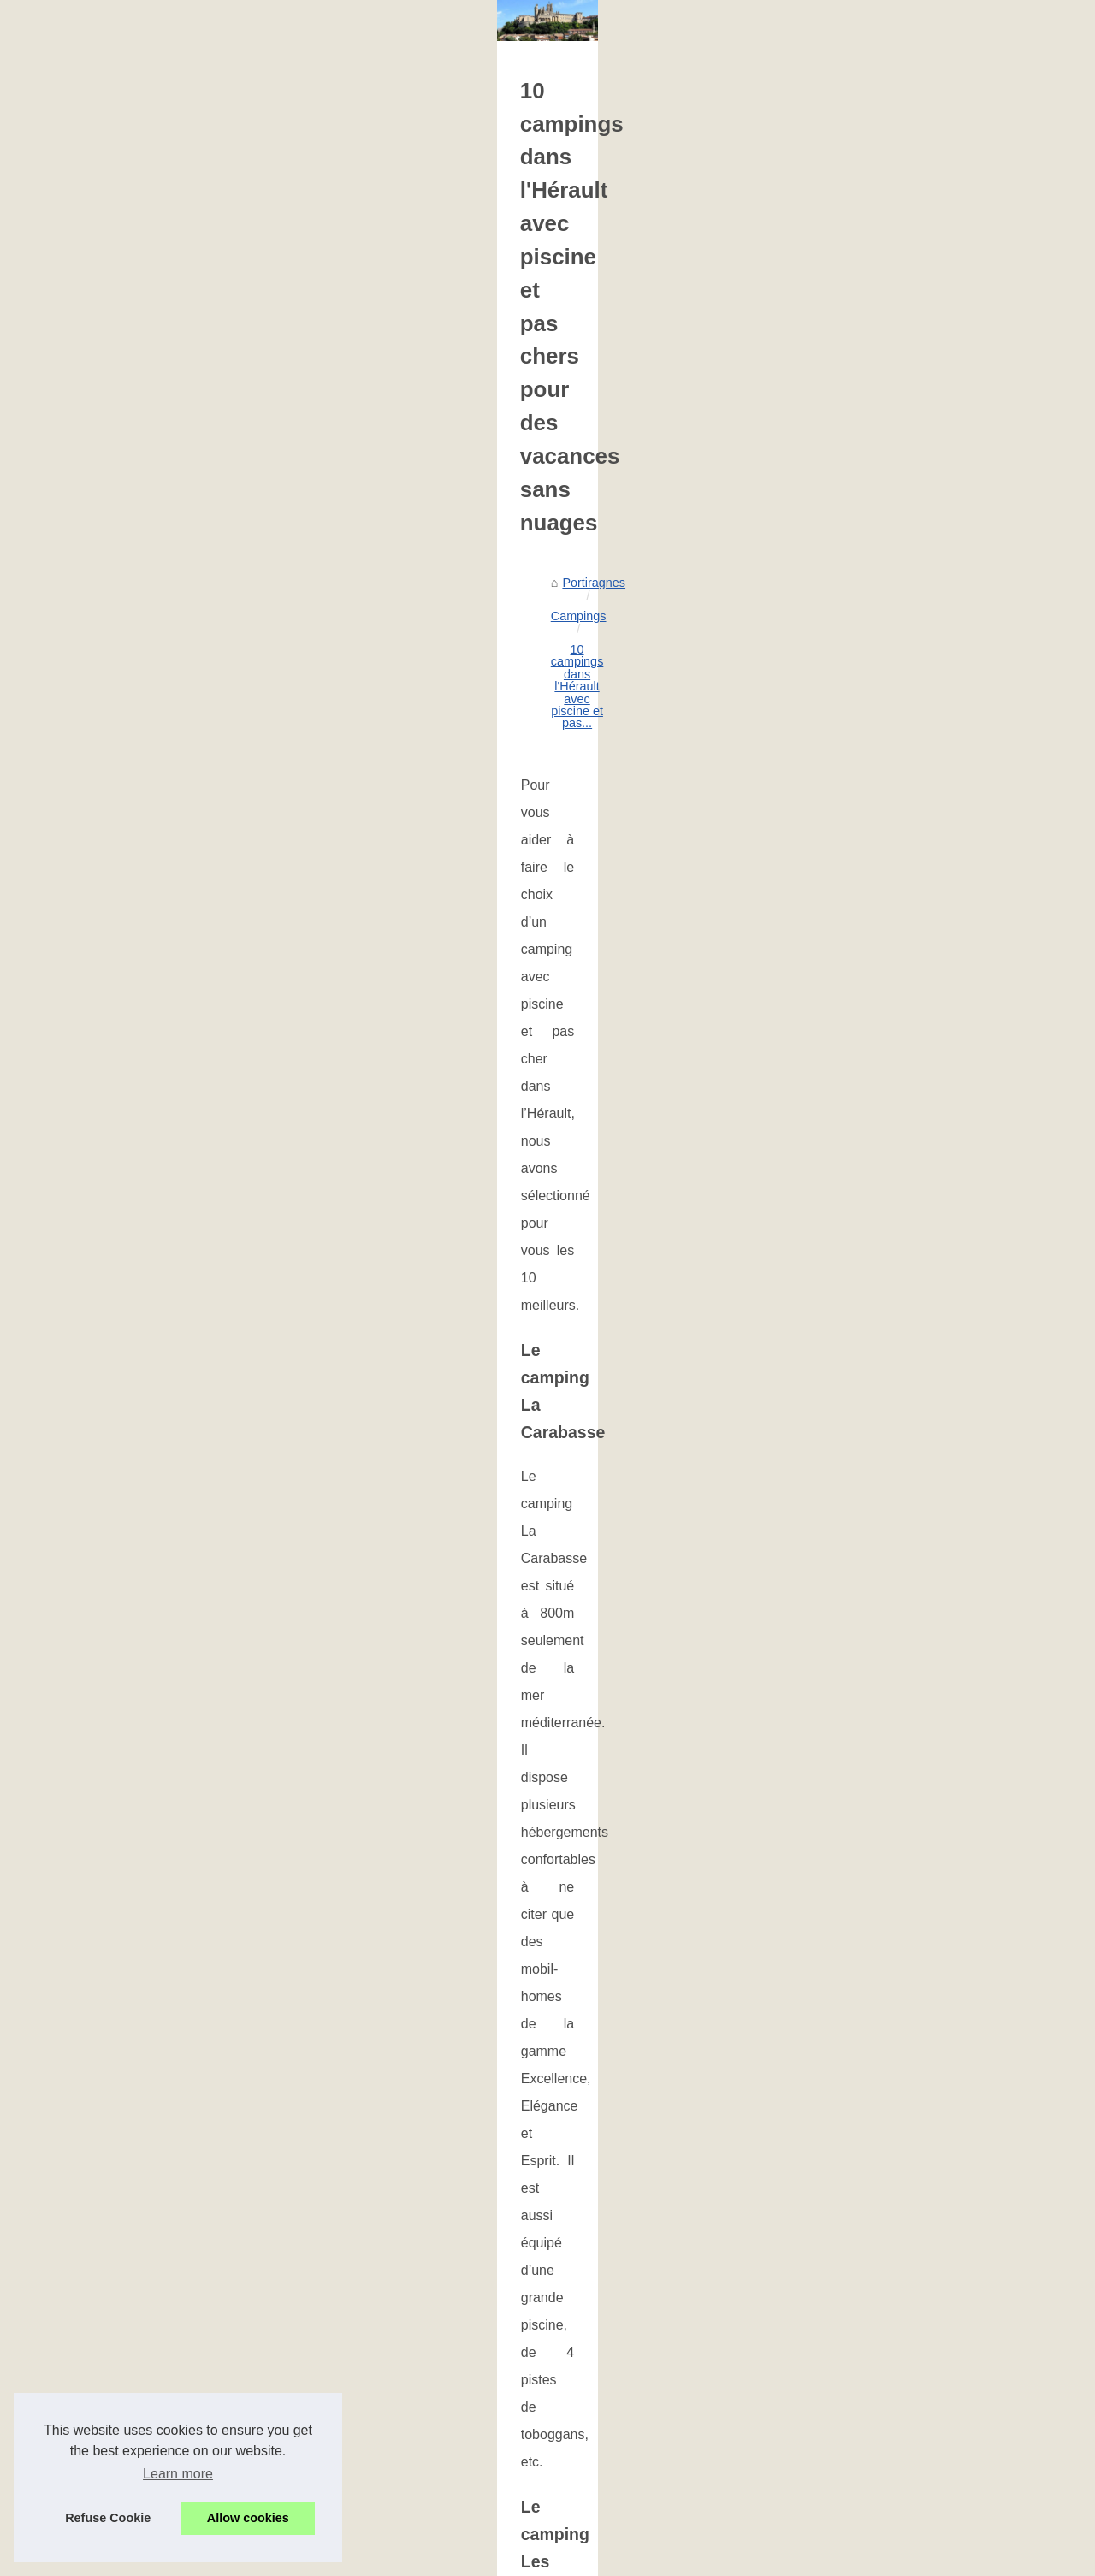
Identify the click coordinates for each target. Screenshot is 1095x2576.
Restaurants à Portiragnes (127, 1204)
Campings (447, 653)
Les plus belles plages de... (130, 1074)
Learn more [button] (178, 2473)
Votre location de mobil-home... (140, 867)
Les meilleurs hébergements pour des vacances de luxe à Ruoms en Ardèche (941, 2139)
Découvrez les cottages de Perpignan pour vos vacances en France (617, 2503)
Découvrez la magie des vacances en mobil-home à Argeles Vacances (624, 2474)
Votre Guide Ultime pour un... (135, 943)
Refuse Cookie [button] (108, 2518)
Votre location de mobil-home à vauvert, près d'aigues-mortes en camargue (638, 2386)
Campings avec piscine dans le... (145, 716)
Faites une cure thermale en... (137, 509)
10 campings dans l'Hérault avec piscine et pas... (623, 653)
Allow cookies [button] (248, 2518)
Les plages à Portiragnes (124, 1112)
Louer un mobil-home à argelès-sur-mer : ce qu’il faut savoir (596, 2239)
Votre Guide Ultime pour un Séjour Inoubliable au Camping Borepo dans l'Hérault (653, 2445)
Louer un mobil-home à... (124, 677)
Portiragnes (373, 653)
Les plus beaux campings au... (139, 754)
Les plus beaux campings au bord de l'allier (551, 2298)
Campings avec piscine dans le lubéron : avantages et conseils (604, 2268)
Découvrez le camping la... (128, 791)
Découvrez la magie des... (127, 585)
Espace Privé (415, 2557)
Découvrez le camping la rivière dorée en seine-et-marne (588, 2327)
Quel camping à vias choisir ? (513, 2356)
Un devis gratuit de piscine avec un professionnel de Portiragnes (479, 2139)
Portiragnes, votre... (109, 547)
